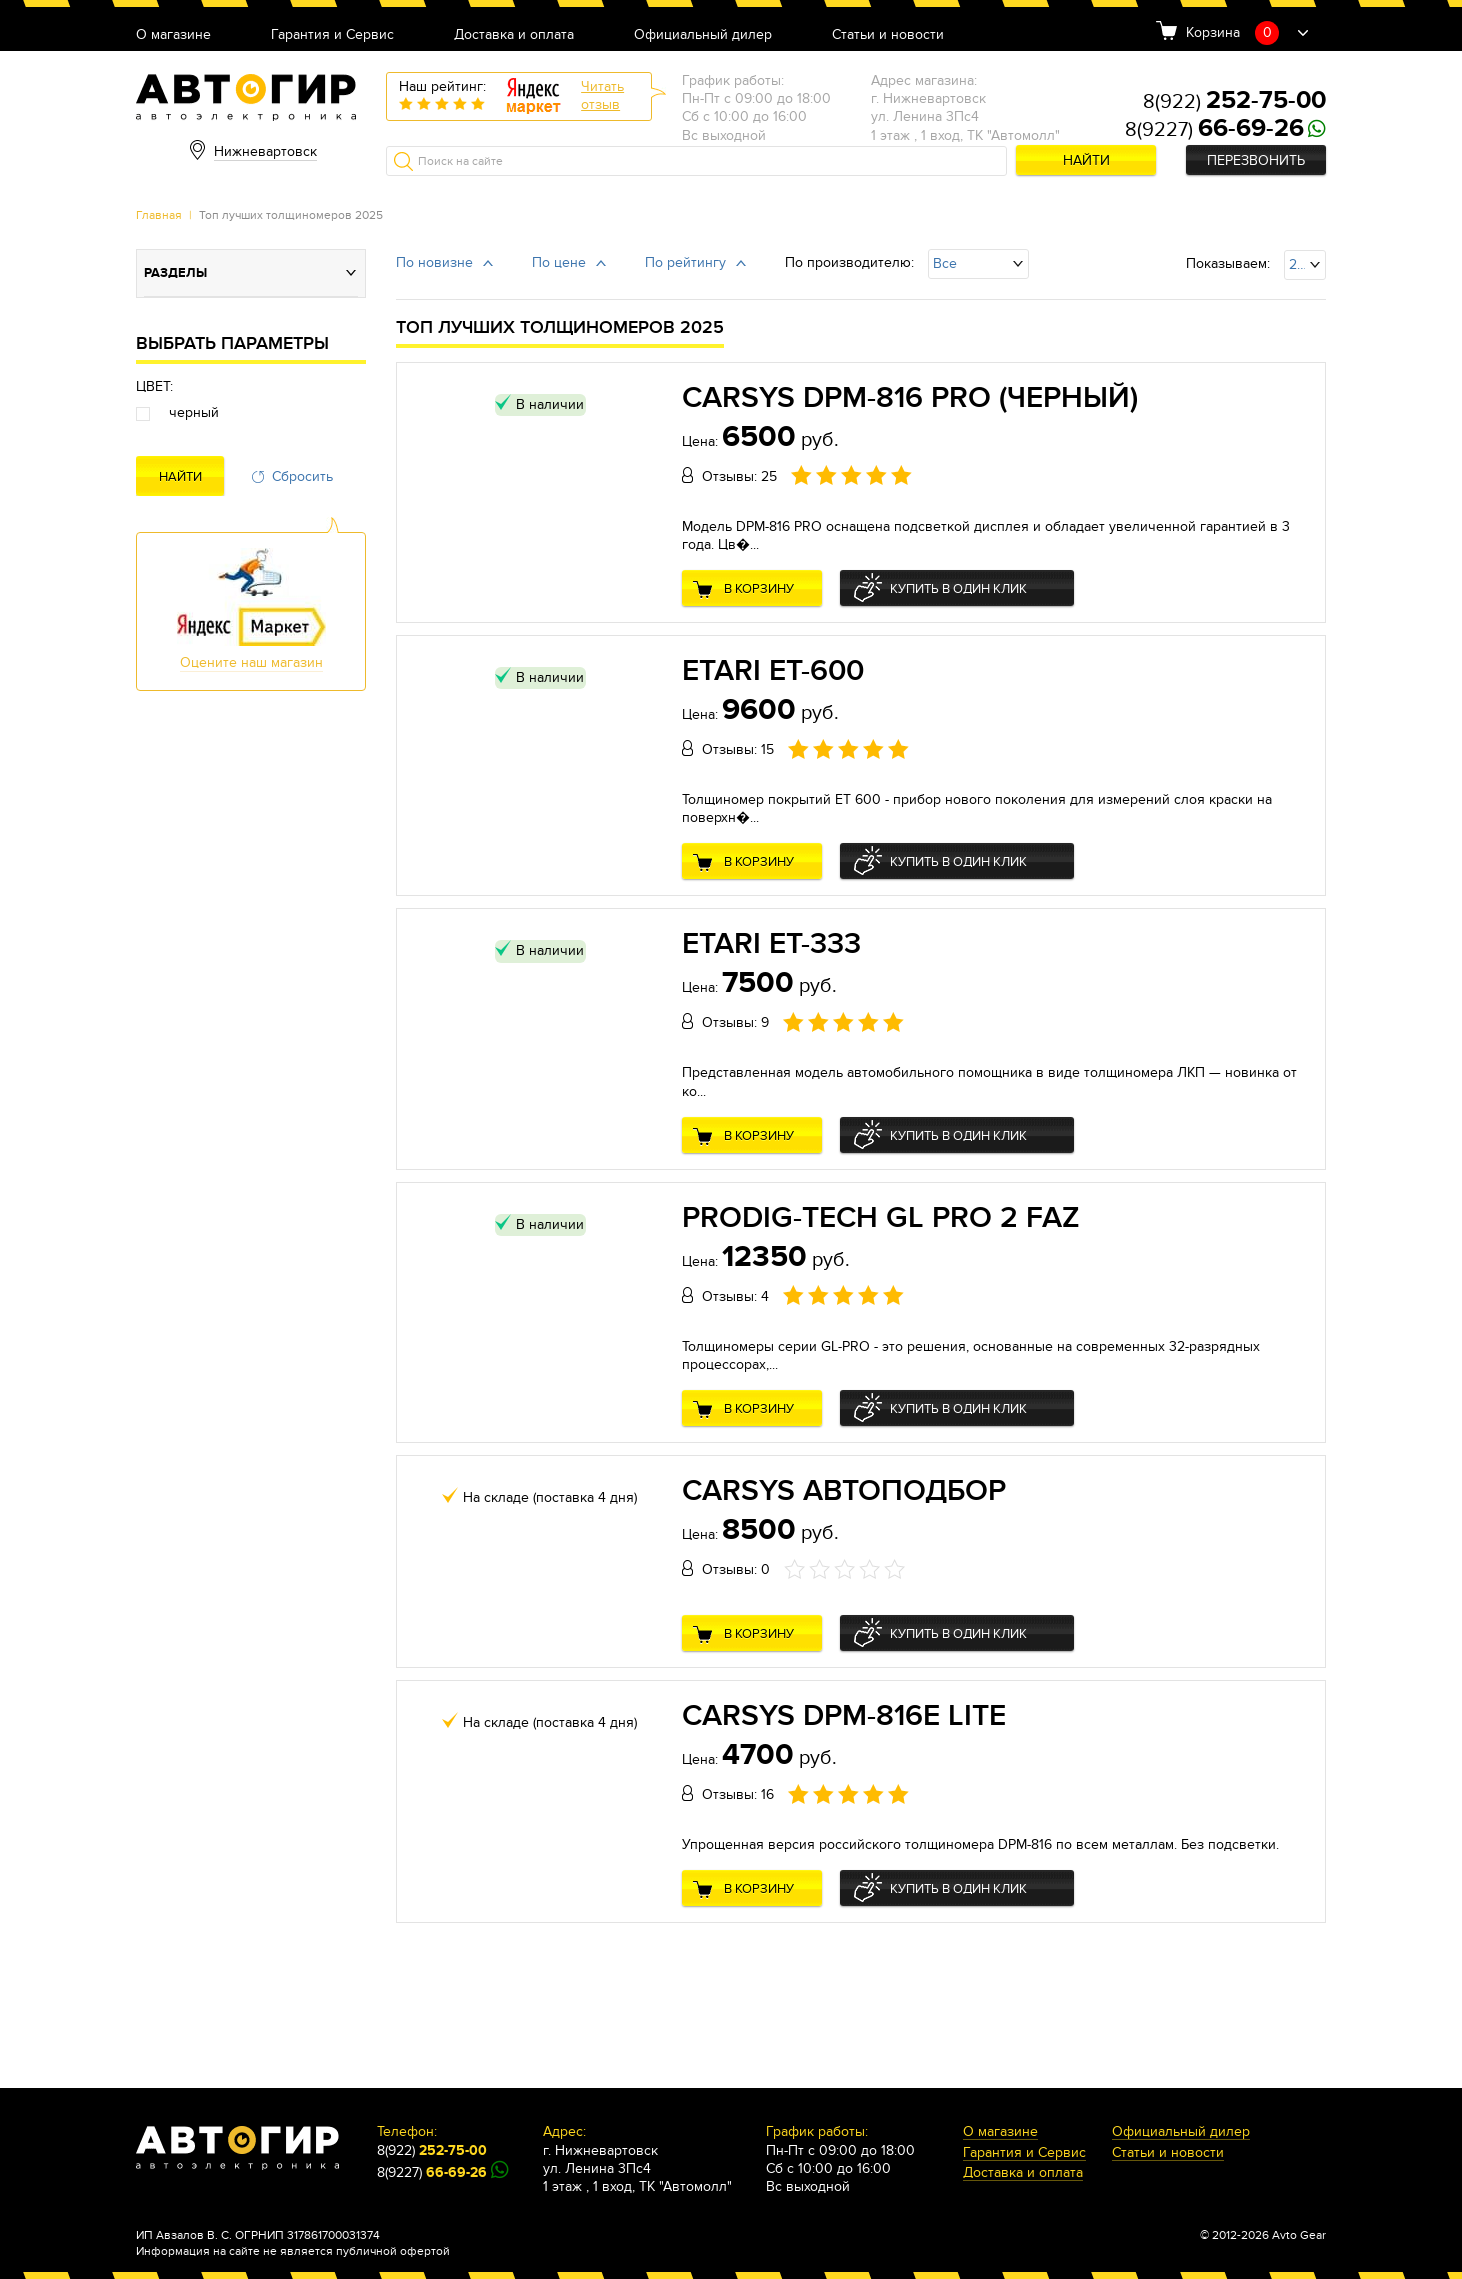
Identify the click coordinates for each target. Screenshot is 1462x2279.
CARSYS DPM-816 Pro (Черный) (910, 398)
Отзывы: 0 (736, 1569)
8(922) (1234, 102)
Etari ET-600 (773, 671)
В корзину (759, 589)
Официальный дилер (703, 35)
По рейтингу (685, 262)
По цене (559, 262)
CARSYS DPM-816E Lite (844, 1716)
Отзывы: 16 (738, 1794)
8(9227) (1214, 130)
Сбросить (302, 476)
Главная (159, 215)
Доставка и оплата (514, 35)
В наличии (550, 404)
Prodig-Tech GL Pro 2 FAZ (881, 1218)
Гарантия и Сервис (332, 35)
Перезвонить (1256, 160)
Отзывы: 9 (735, 1022)
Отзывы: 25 (739, 476)
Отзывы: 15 (738, 749)
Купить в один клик (958, 589)
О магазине (173, 35)
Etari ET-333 (771, 944)
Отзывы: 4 (735, 1296)
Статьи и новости (888, 35)
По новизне (434, 262)
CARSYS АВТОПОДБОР (844, 1491)
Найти (1086, 160)
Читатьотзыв (602, 95)
